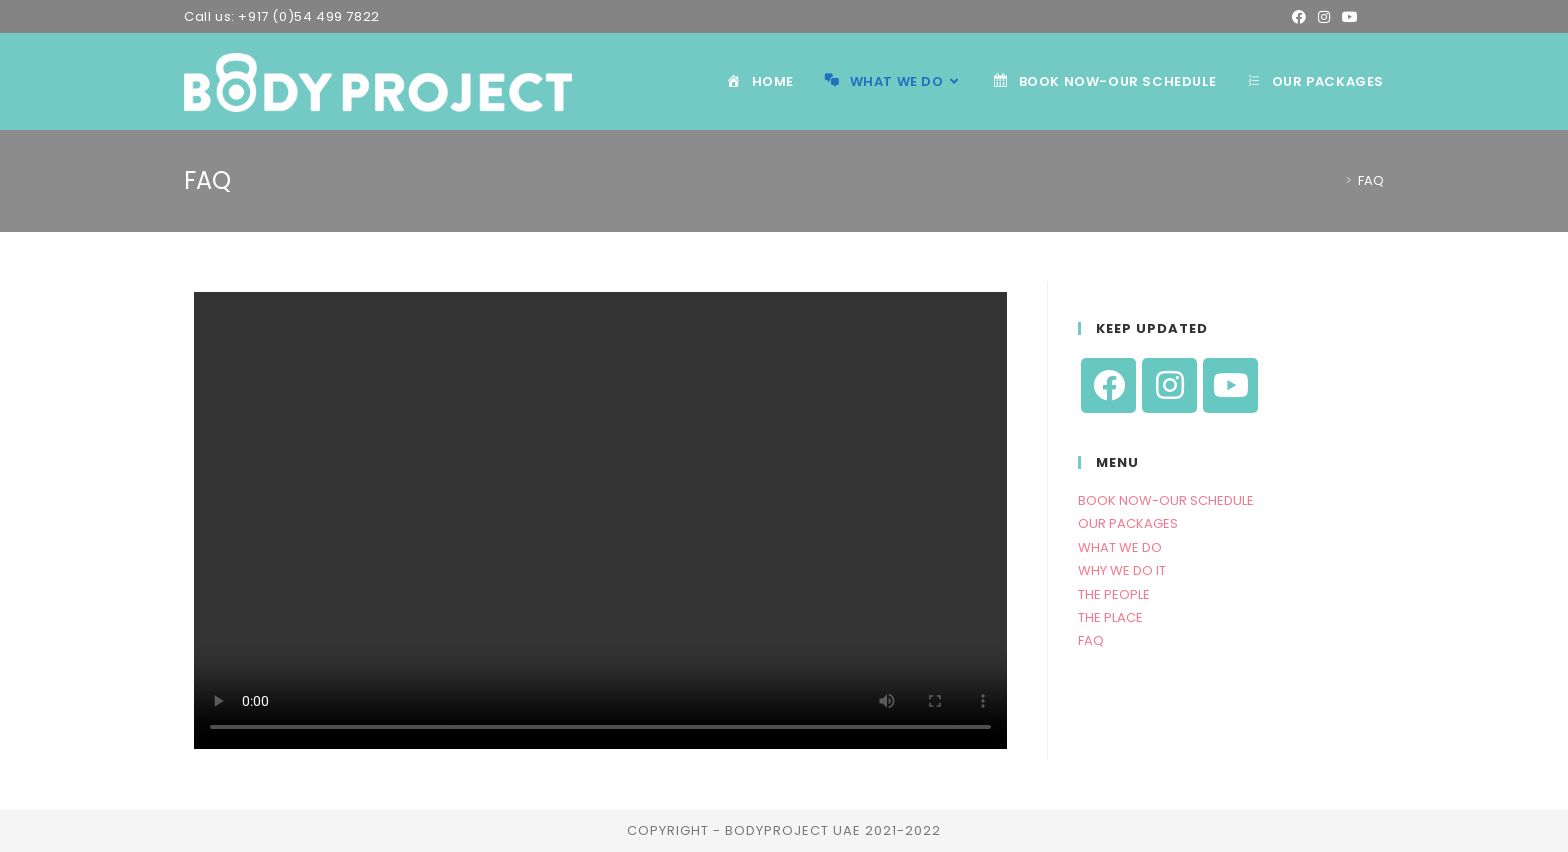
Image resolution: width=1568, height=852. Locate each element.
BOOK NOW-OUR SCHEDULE (1166, 500)
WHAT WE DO (1120, 547)
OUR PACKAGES (1128, 523)
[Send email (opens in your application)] (1374, 17)
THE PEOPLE (1114, 594)
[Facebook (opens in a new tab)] (1299, 17)
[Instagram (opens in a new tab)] (1324, 17)
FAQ (1091, 640)
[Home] (1332, 180)
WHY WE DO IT (1122, 570)
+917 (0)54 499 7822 (308, 16)
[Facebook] (1108, 385)
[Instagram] (1169, 385)
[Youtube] (1230, 385)
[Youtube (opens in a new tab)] (1350, 17)
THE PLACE (1110, 617)
